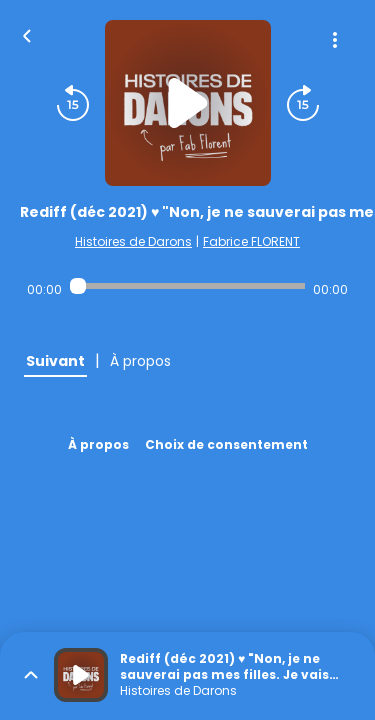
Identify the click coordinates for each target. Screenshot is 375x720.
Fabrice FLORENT (251, 241)
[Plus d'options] (335, 40)
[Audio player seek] (187, 286)
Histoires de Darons (133, 241)
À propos (98, 444)
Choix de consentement (226, 444)
